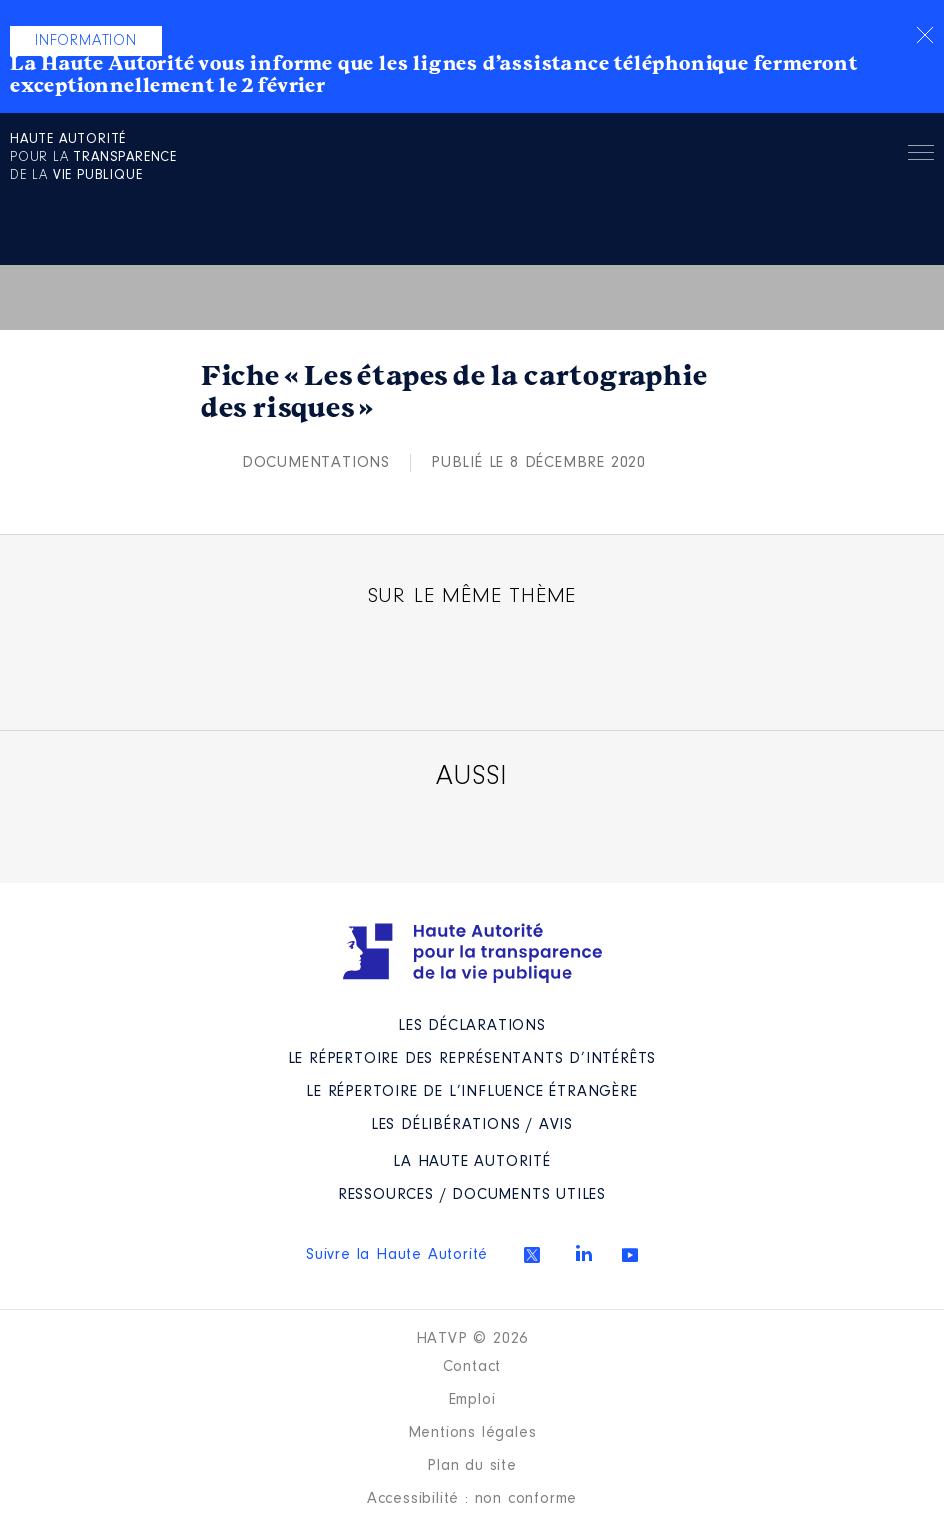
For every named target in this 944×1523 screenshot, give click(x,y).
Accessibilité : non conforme (472, 1499)
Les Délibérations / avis (472, 1125)
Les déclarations (472, 1026)
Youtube (630, 1255)
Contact (472, 1367)
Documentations (316, 463)
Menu (921, 156)
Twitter (532, 1255)
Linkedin (584, 1253)
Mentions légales (472, 1433)
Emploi (472, 1400)
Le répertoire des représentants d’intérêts (472, 1059)
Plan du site (472, 1466)
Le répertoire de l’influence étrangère (471, 1092)
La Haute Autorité (472, 1162)
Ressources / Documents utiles (472, 1195)
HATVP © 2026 (472, 1339)
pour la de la (93, 158)
